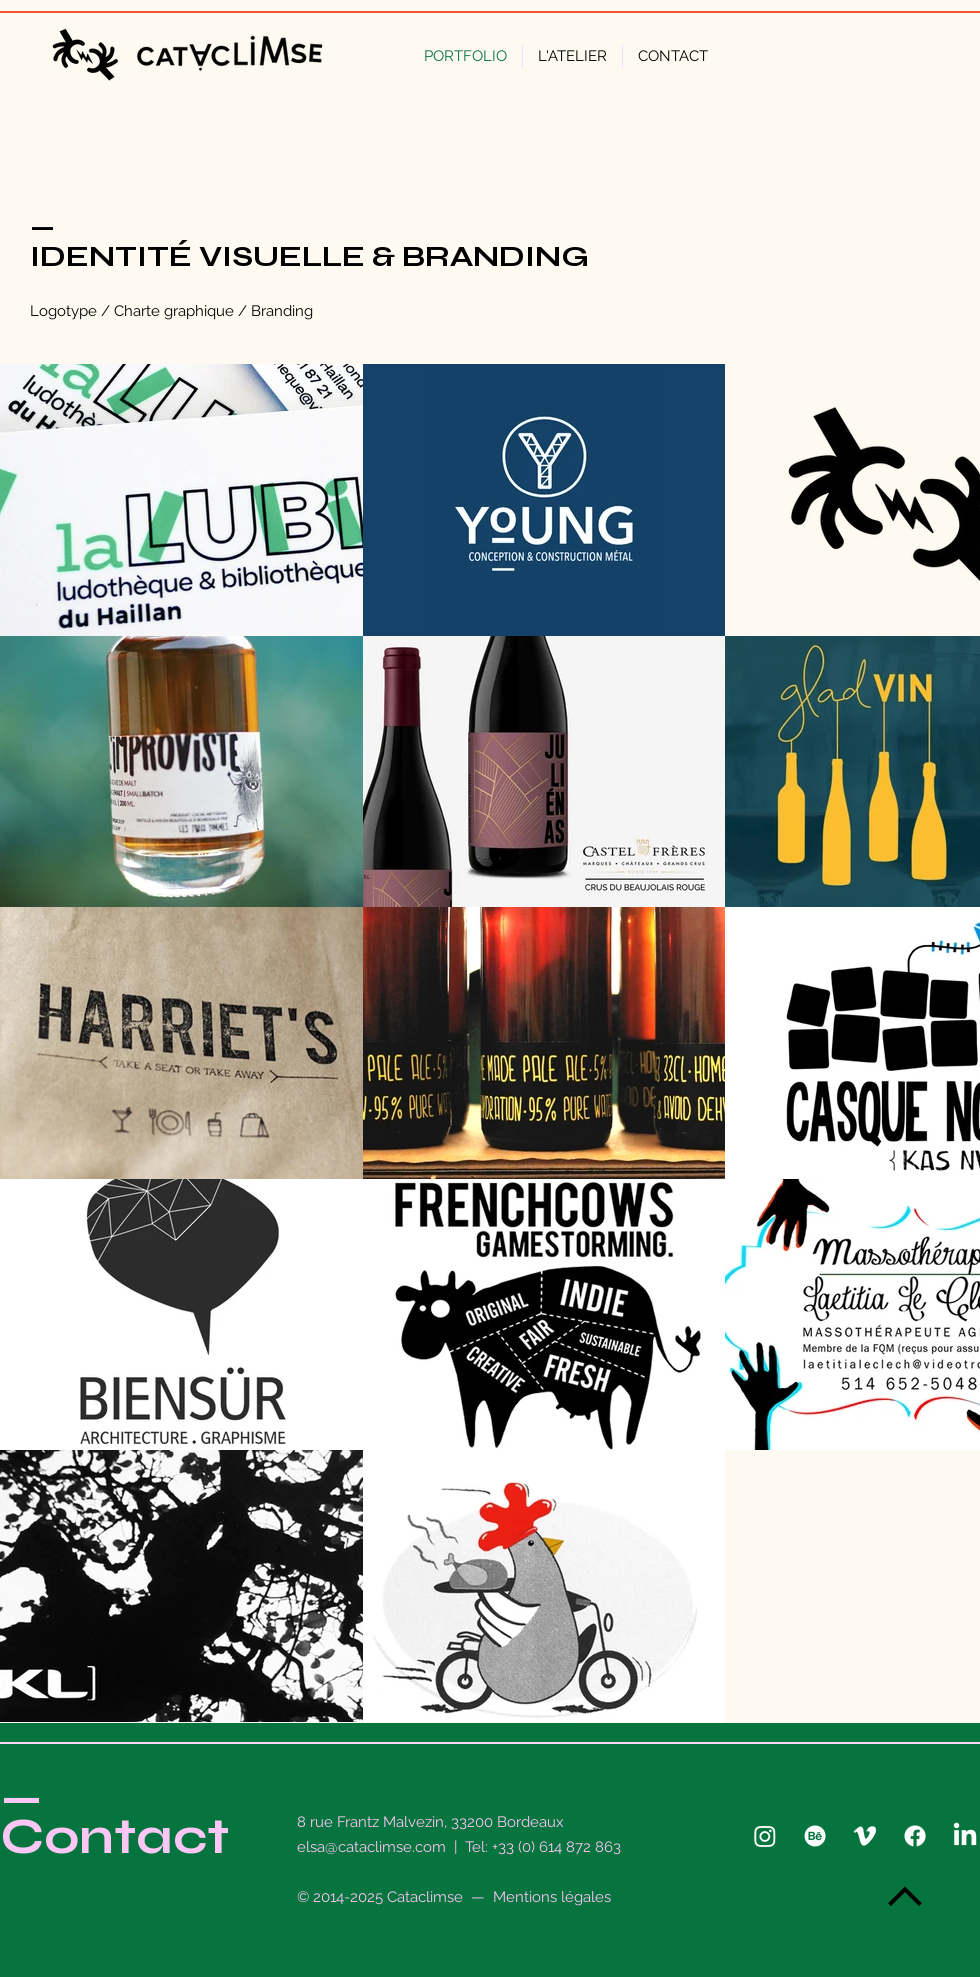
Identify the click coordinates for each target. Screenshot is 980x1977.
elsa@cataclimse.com (371, 1847)
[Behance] (815, 1836)
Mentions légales (552, 1897)
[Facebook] (915, 1836)
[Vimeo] (865, 1836)
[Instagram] (765, 1836)
